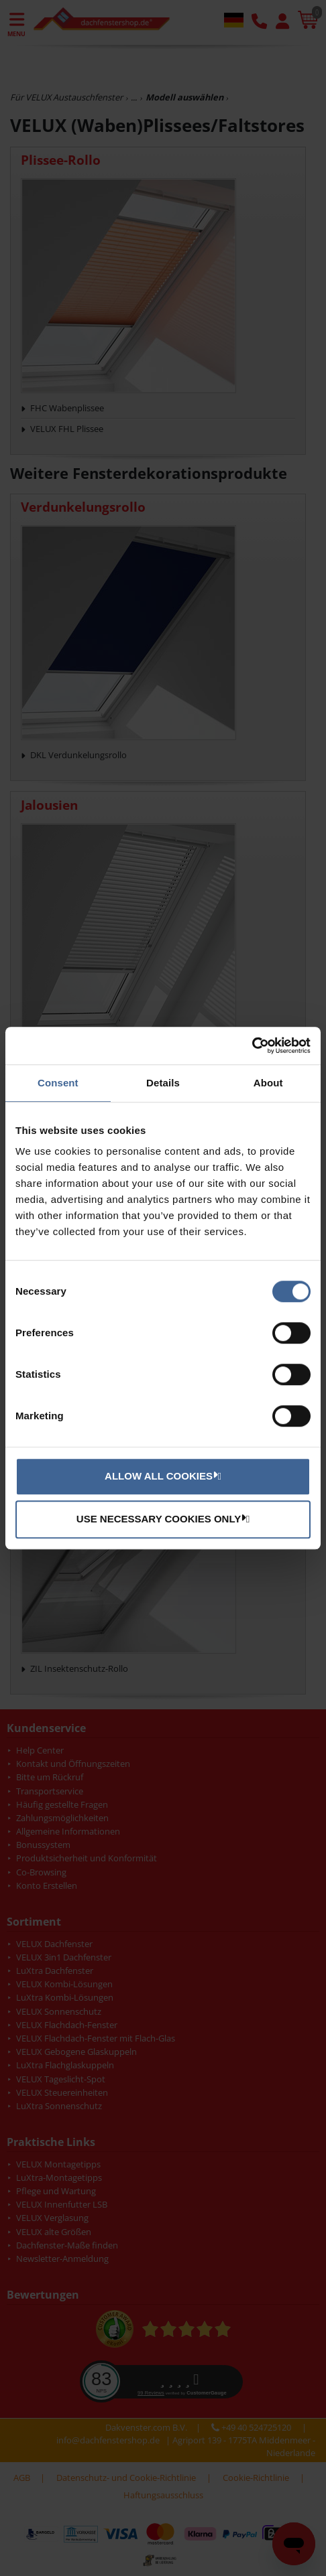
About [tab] (268, 1082)
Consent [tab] (58, 1082)
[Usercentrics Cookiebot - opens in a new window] (252, 1045)
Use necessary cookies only (161, 1518)
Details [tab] (163, 1082)
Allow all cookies (161, 1476)
